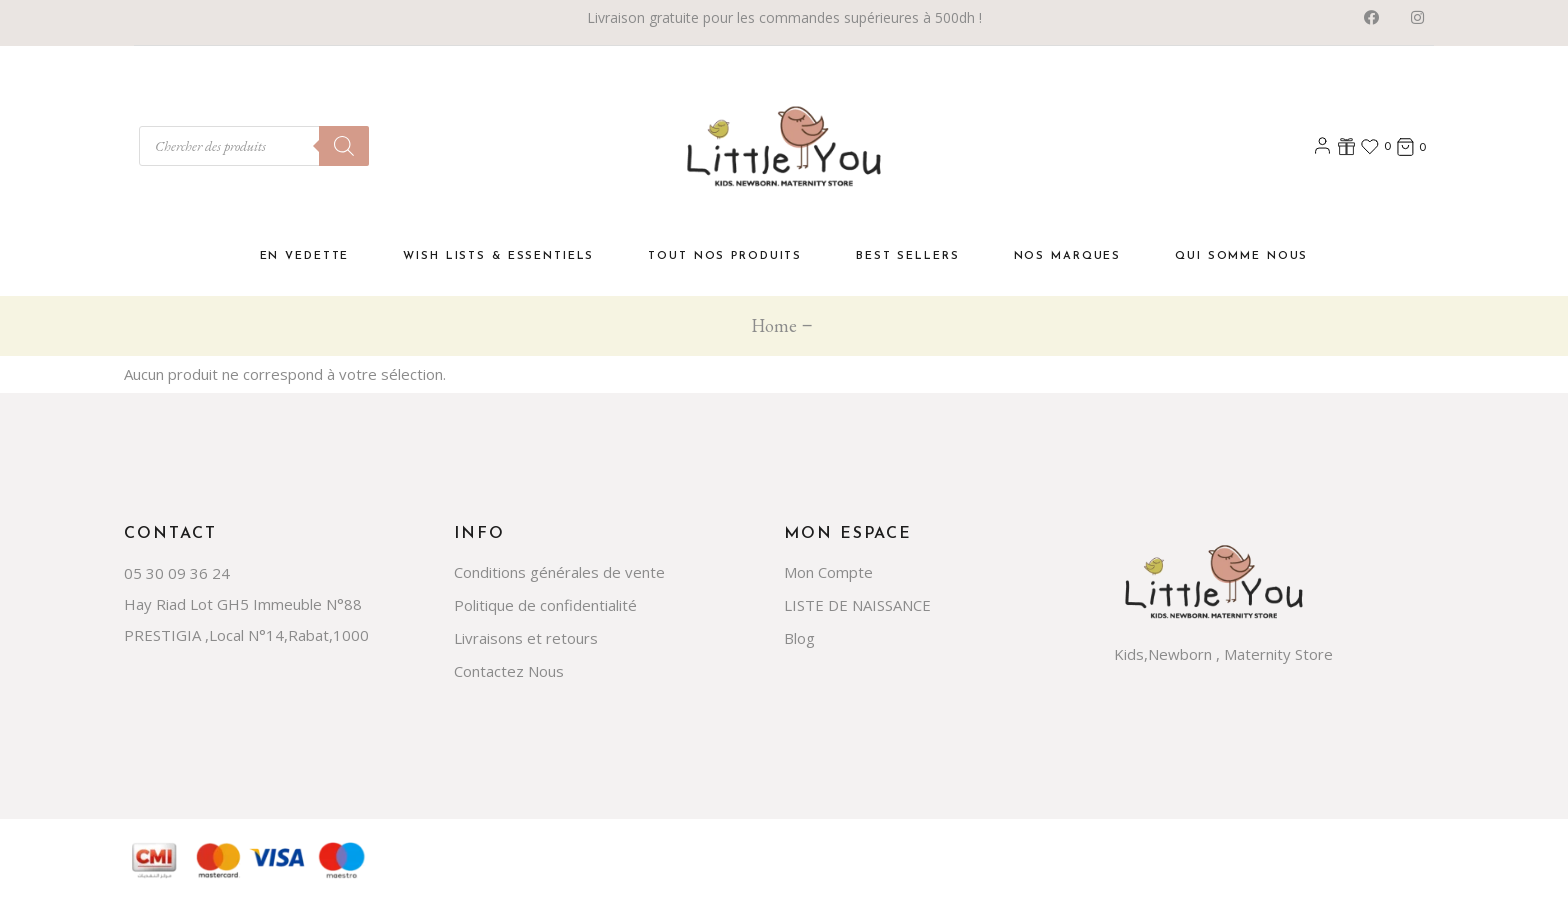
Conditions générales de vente (559, 572)
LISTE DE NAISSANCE (857, 605)
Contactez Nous (509, 671)
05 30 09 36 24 (177, 573)
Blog (799, 638)
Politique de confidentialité (545, 605)
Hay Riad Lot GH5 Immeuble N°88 (243, 604)
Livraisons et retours (526, 638)
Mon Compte (828, 572)
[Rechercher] (344, 146)
